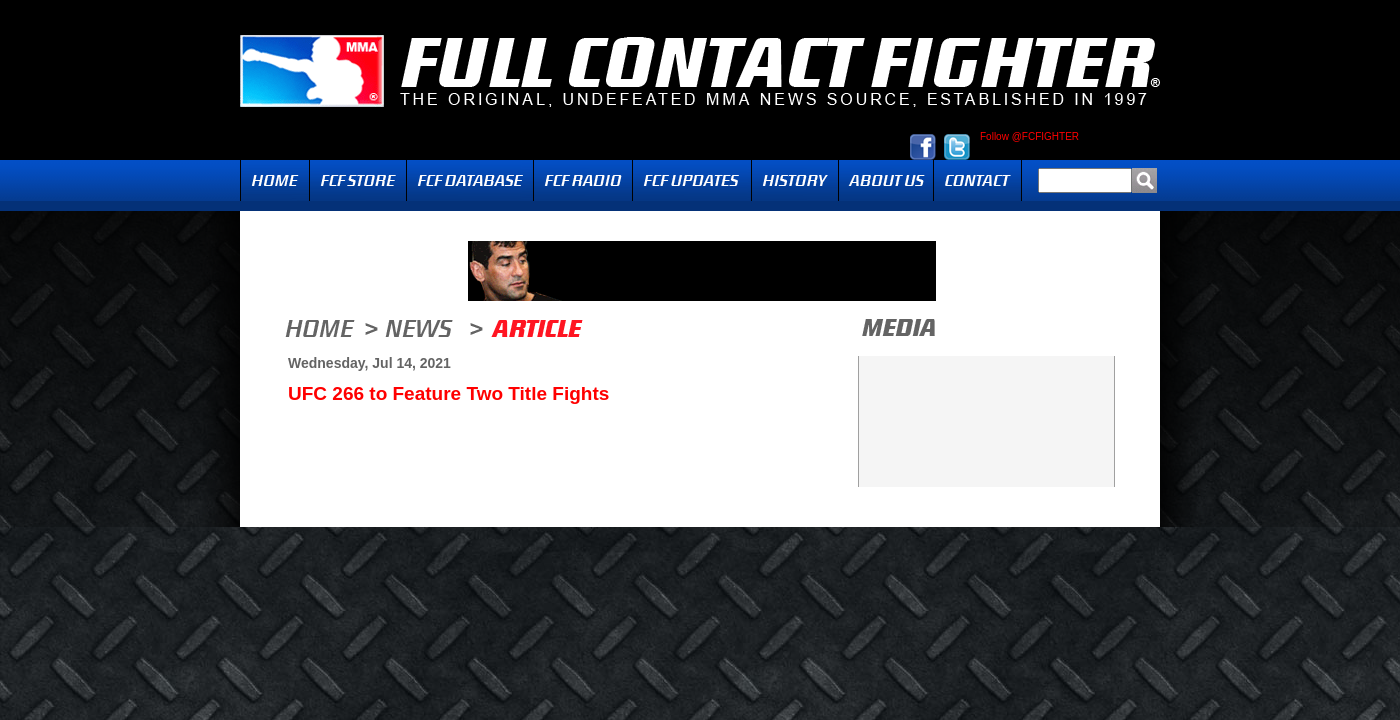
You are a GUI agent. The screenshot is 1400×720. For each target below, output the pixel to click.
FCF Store (358, 180)
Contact (977, 180)
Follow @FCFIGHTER (1029, 137)
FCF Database (470, 180)
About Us (886, 180)
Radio (583, 180)
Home (275, 180)
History (795, 180)
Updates (692, 180)
